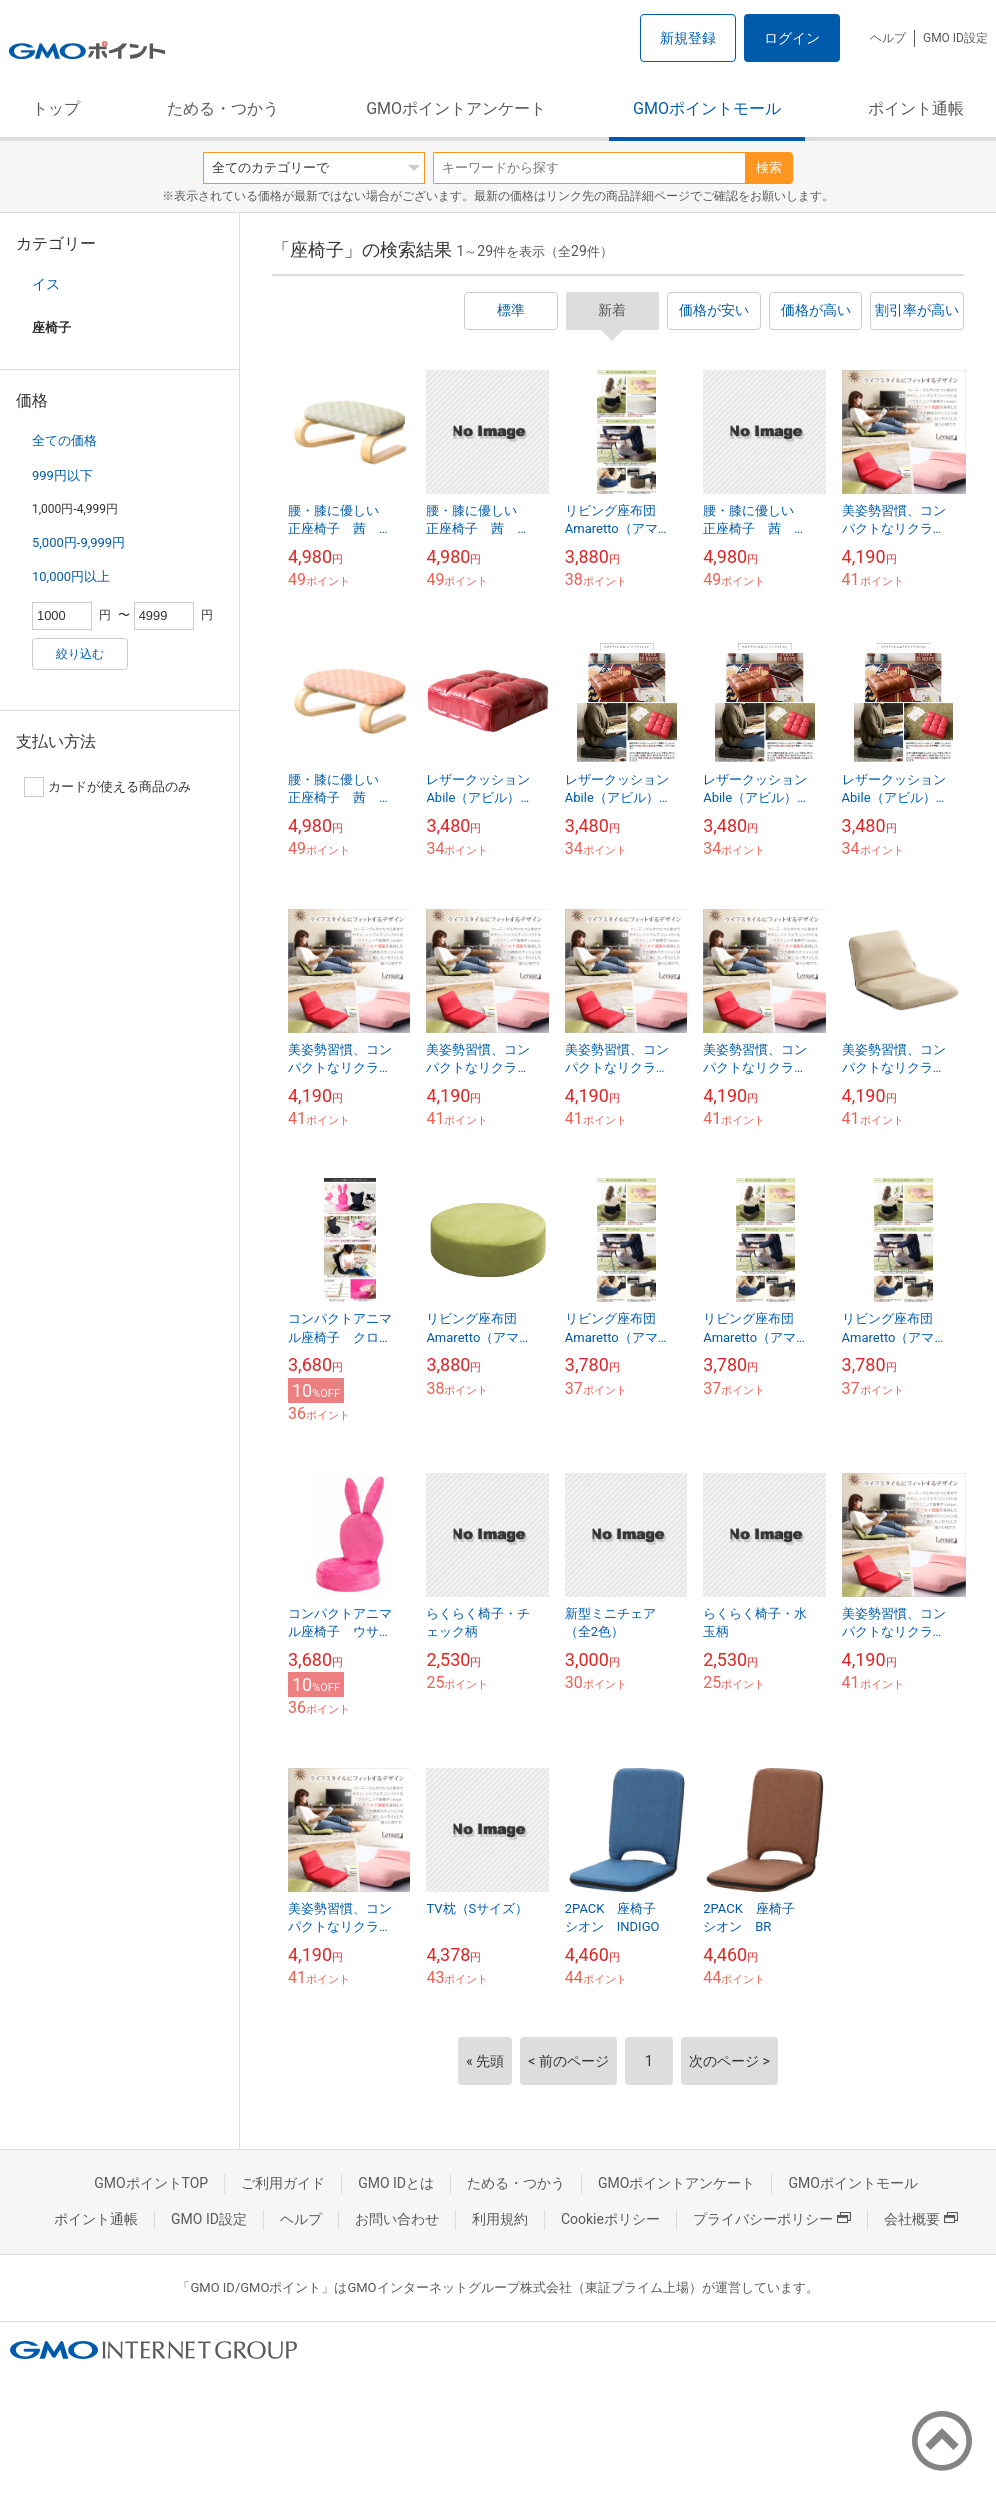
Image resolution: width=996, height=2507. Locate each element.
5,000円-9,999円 (78, 542)
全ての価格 (64, 440)
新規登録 (688, 38)
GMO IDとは (396, 2183)
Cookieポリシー (610, 2219)
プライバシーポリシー (772, 2219)
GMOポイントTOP (151, 2183)
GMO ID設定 (955, 38)
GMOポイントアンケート (456, 108)
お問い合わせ (397, 2219)
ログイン (792, 38)
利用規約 (500, 2219)
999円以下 (62, 475)
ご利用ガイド (283, 2183)
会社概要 (921, 2219)
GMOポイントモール (707, 108)
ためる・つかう (223, 108)
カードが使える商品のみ (107, 787)
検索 (769, 167)
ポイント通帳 (916, 108)
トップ (56, 108)
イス (46, 284)
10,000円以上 (71, 576)
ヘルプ (888, 38)
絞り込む (80, 654)
